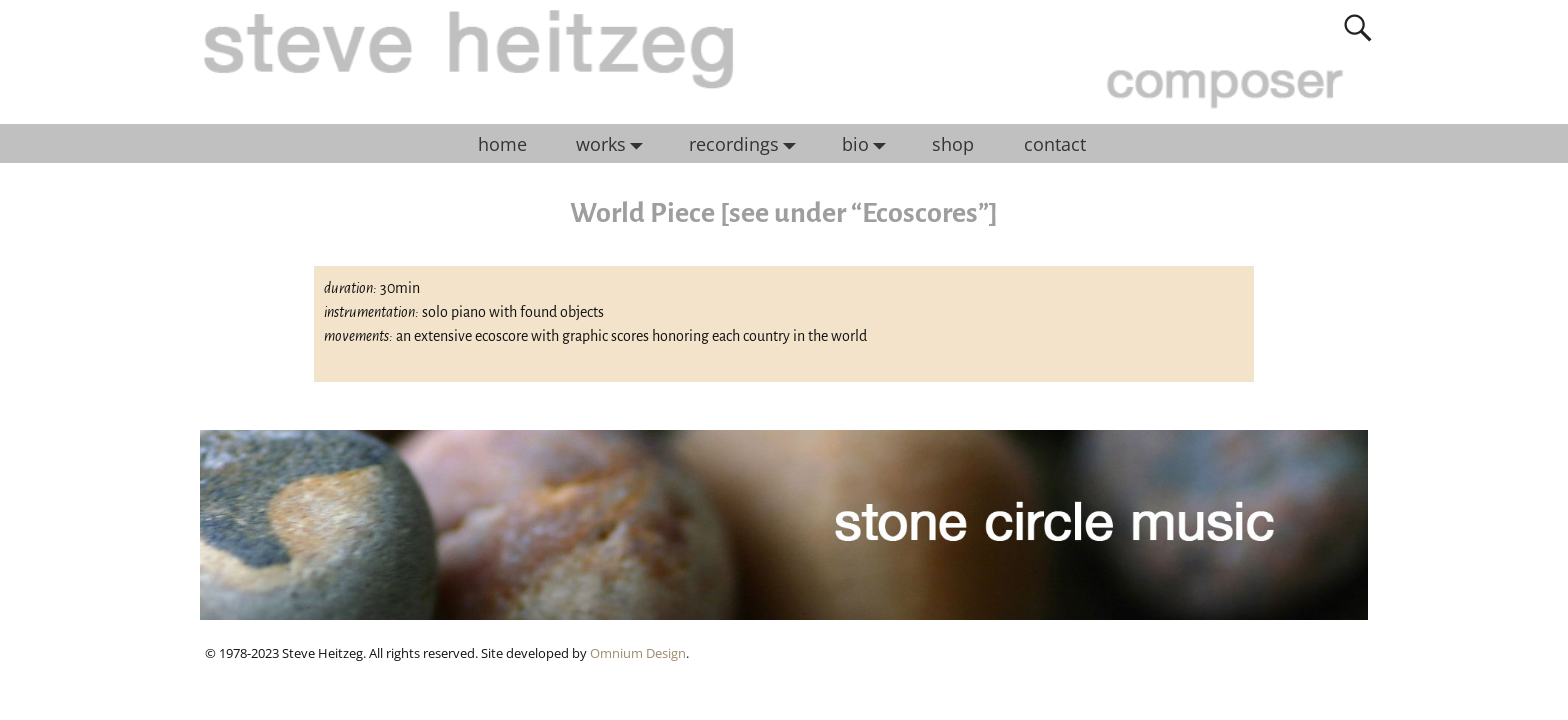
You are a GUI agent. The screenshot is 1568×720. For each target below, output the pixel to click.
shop (953, 144)
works (614, 144)
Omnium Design (638, 653)
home (502, 144)
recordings (747, 144)
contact (1055, 144)
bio (869, 144)
